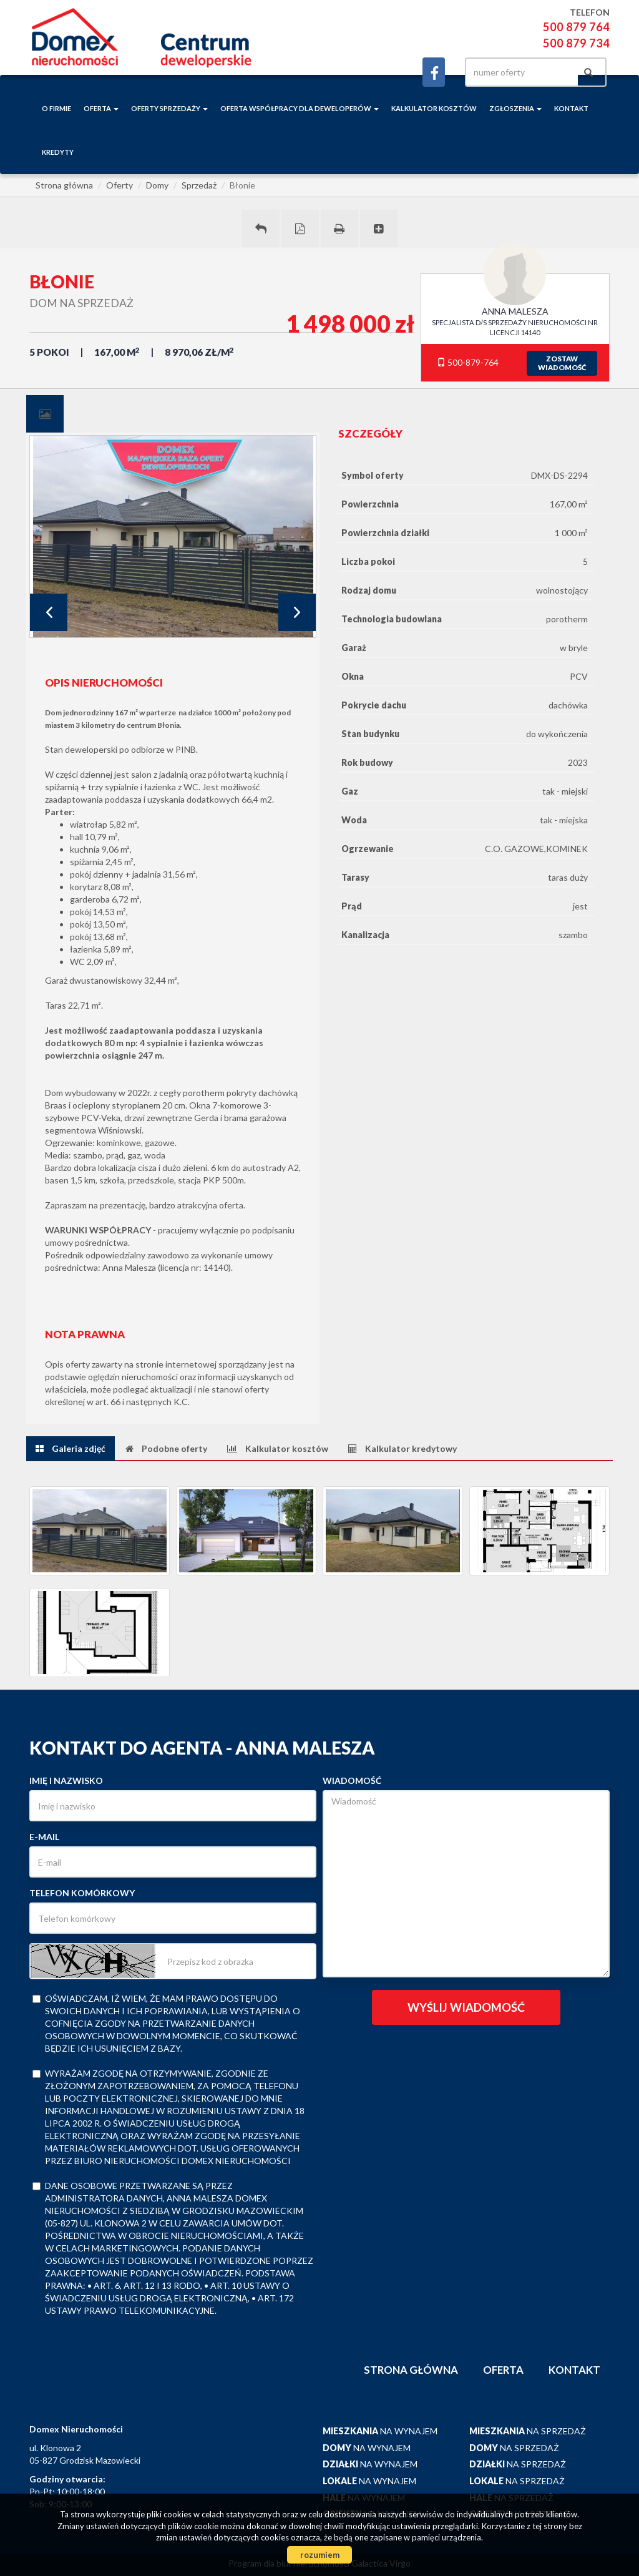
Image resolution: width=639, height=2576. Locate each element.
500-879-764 (468, 362)
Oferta (503, 2369)
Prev (48, 612)
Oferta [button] (101, 108)
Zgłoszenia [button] (515, 108)
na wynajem (380, 2431)
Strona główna (411, 2369)
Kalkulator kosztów (434, 108)
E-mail (44, 1836)
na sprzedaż (527, 2431)
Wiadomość (352, 1780)
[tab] (45, 414)
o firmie (56, 108)
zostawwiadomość (562, 363)
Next (297, 612)
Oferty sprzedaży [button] (169, 108)
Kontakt (571, 108)
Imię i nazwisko (66, 1780)
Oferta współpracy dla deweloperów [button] (299, 108)
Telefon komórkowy (82, 1893)
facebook (433, 72)
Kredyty (58, 152)
